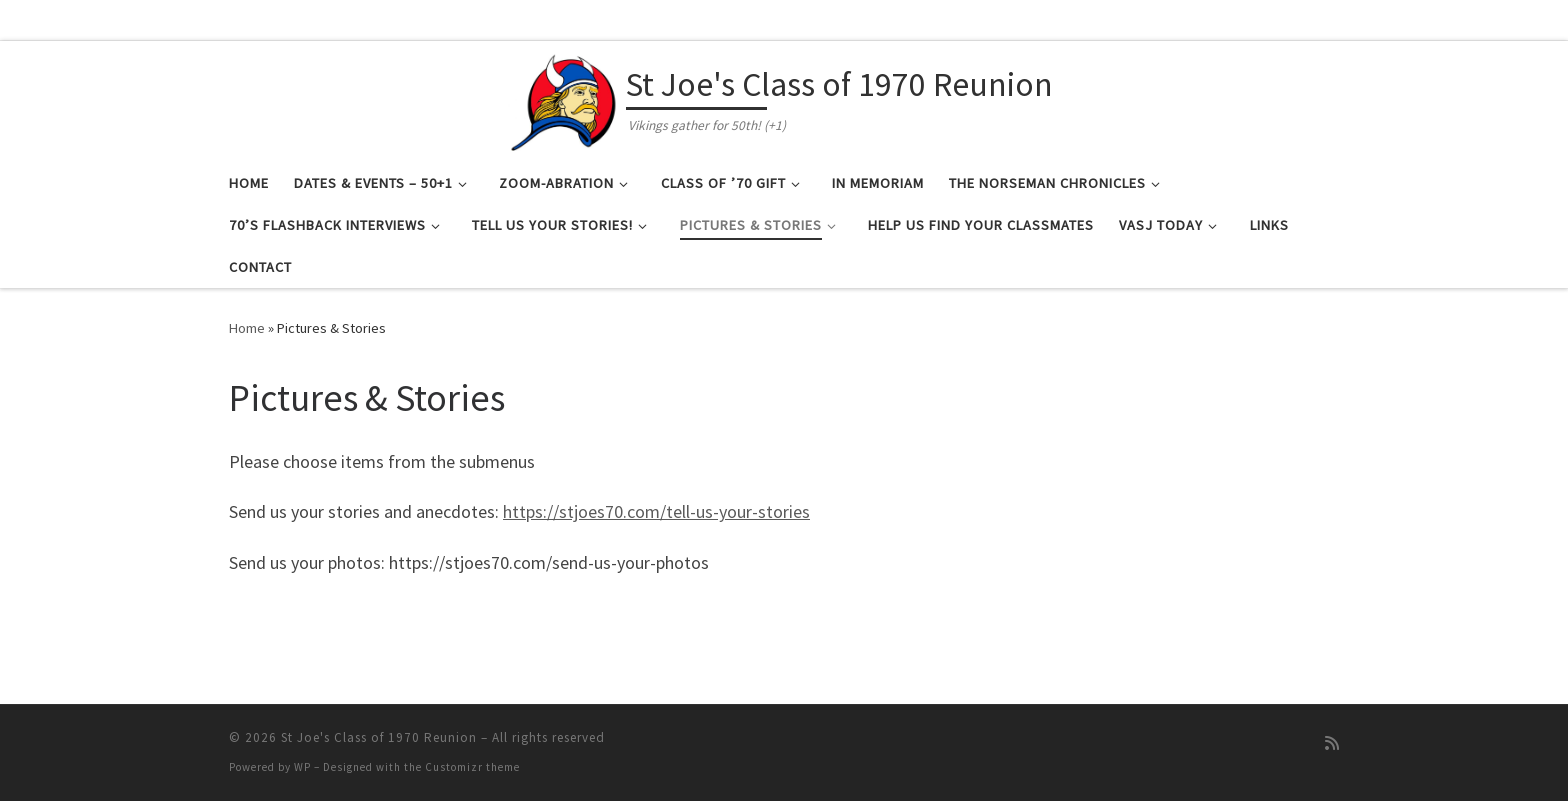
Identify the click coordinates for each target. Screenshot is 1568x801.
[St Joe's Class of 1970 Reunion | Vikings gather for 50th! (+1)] (564, 98)
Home (247, 328)
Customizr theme (472, 767)
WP (302, 767)
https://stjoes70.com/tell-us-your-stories (656, 511)
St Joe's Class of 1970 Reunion (379, 737)
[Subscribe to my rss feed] (1332, 743)
